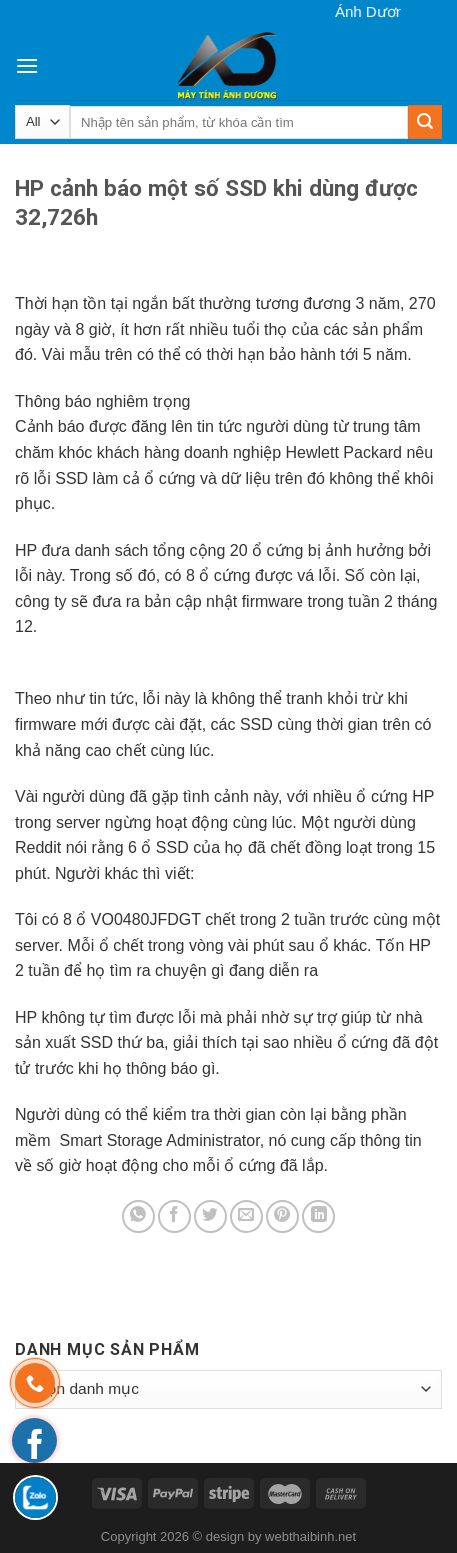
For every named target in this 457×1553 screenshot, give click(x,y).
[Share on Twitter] (210, 1216)
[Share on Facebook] (174, 1216)
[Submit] (425, 122)
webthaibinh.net (310, 1536)
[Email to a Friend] (246, 1216)
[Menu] (27, 65)
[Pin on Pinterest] (282, 1216)
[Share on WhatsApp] (138, 1216)
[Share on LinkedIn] (318, 1216)
